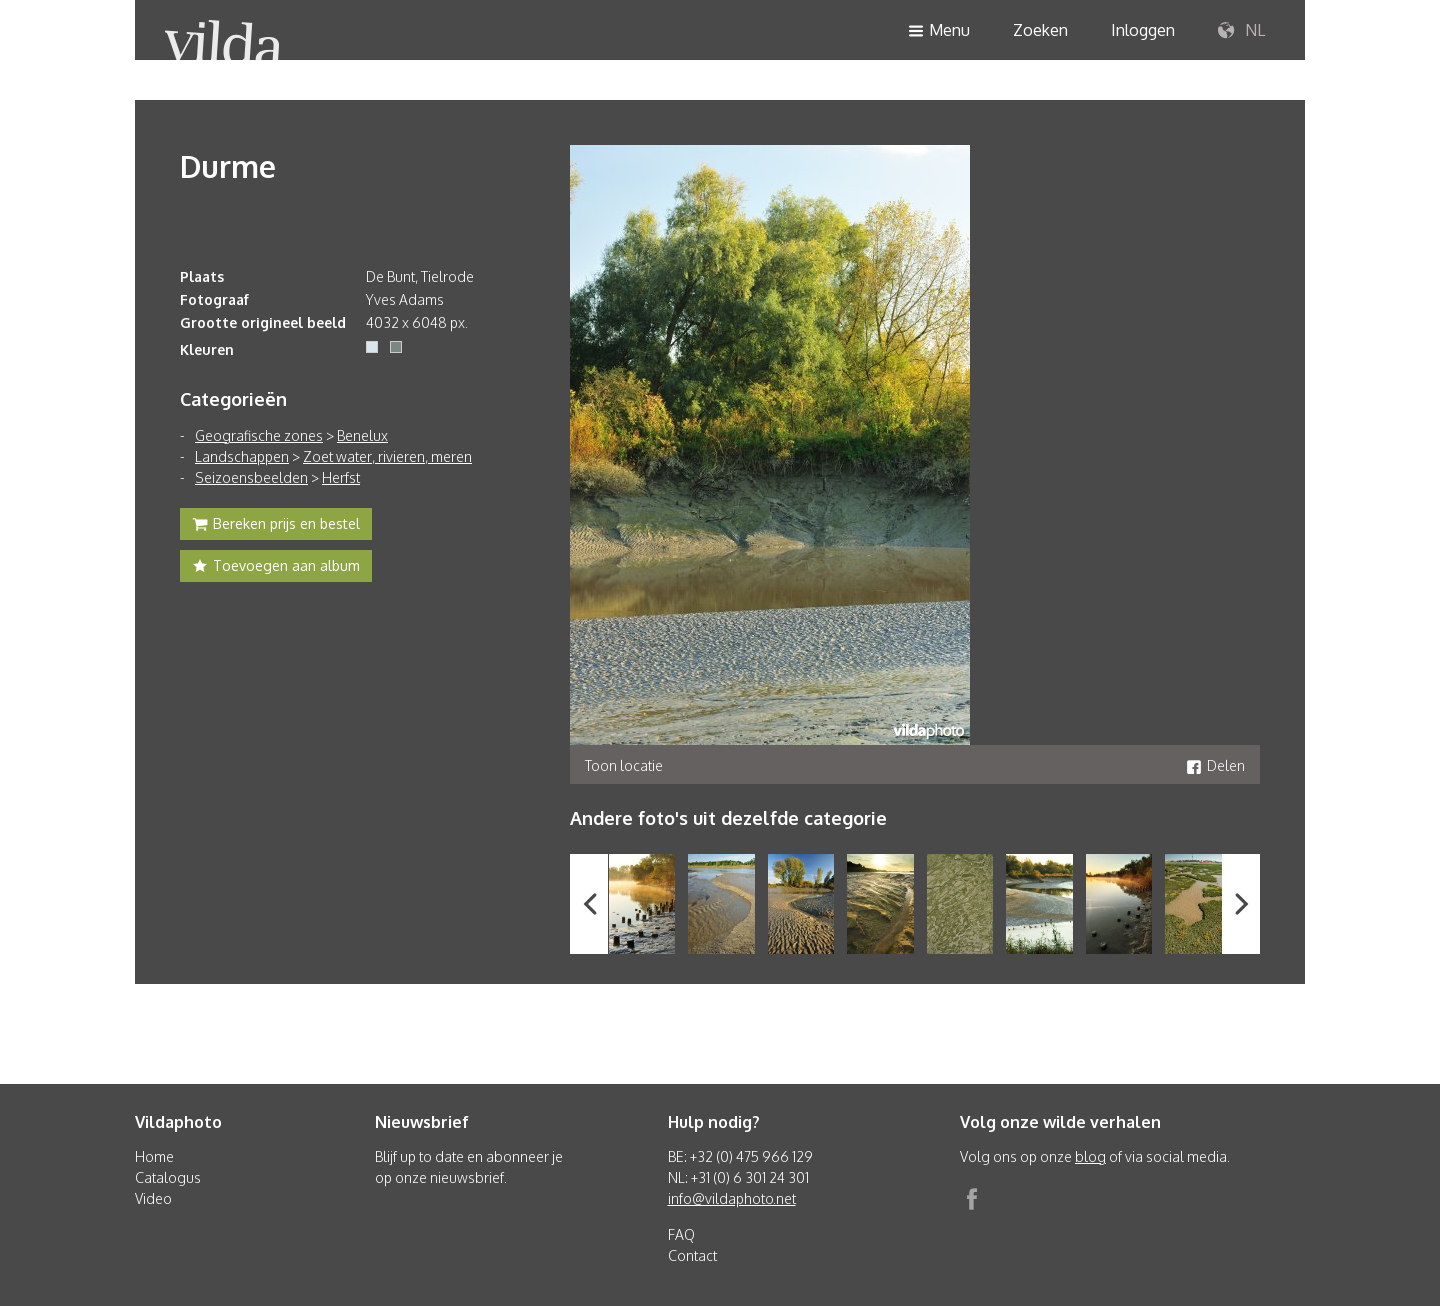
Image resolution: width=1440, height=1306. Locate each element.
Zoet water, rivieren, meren (387, 456)
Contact (692, 1255)
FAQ (681, 1234)
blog (1090, 1156)
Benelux (362, 435)
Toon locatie (624, 765)
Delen (1215, 765)
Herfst (341, 477)
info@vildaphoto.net (732, 1198)
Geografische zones (259, 435)
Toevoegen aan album (276, 568)
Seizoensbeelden (251, 477)
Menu (939, 31)
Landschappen (242, 456)
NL (1241, 31)
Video (153, 1198)
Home (154, 1156)
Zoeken (1040, 30)
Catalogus (168, 1177)
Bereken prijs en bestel (276, 526)
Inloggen (1143, 30)
